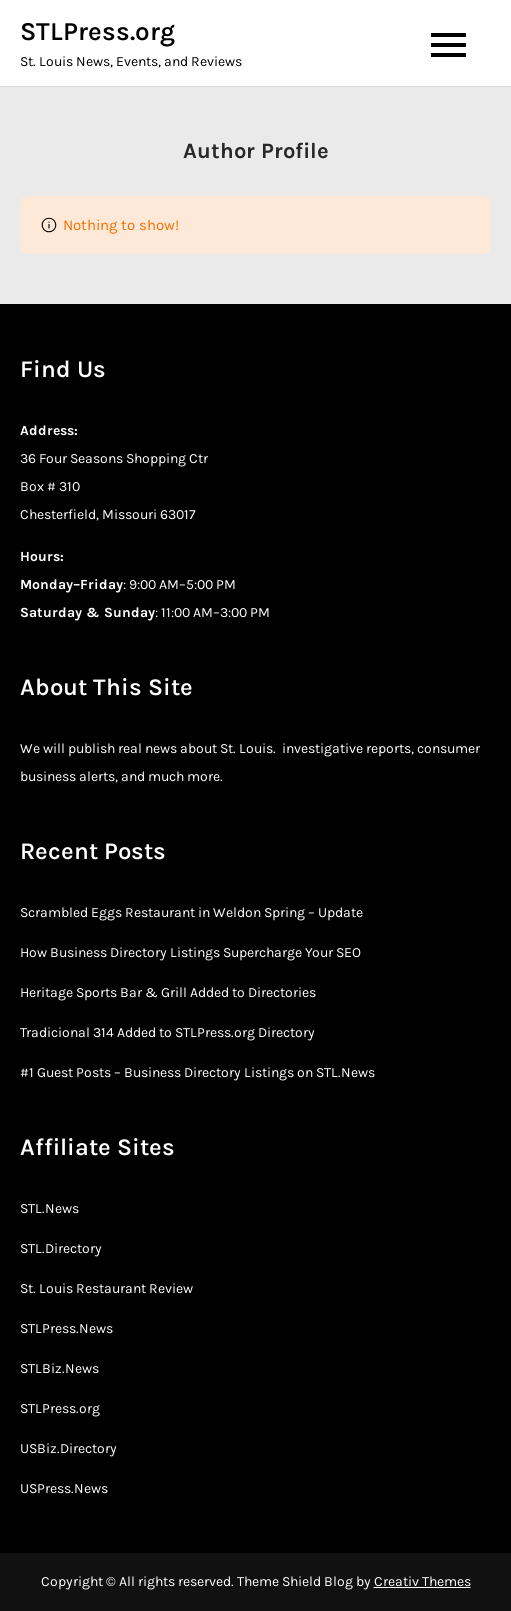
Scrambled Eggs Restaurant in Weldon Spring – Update (191, 912)
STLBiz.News (59, 1368)
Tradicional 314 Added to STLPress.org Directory (167, 1032)
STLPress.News (66, 1328)
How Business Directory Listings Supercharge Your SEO (190, 952)
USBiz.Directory (68, 1448)
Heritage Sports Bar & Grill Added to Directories (168, 992)
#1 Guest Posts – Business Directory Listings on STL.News (197, 1072)
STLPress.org (97, 31)
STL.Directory (61, 1248)
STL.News (49, 1208)
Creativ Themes (422, 1581)
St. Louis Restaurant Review (106, 1288)
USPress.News (64, 1488)
